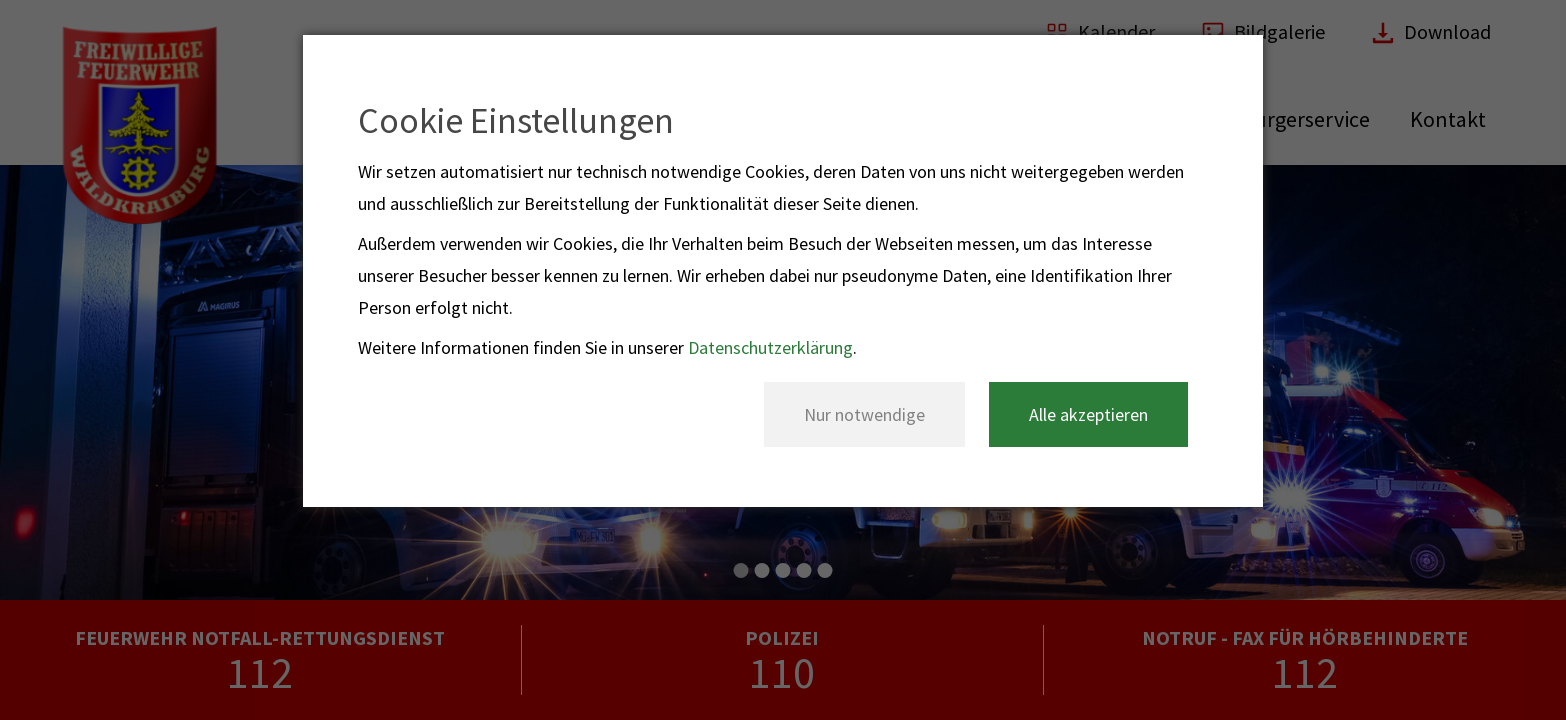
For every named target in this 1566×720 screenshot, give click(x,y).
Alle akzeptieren (1088, 414)
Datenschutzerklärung (770, 347)
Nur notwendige (864, 414)
